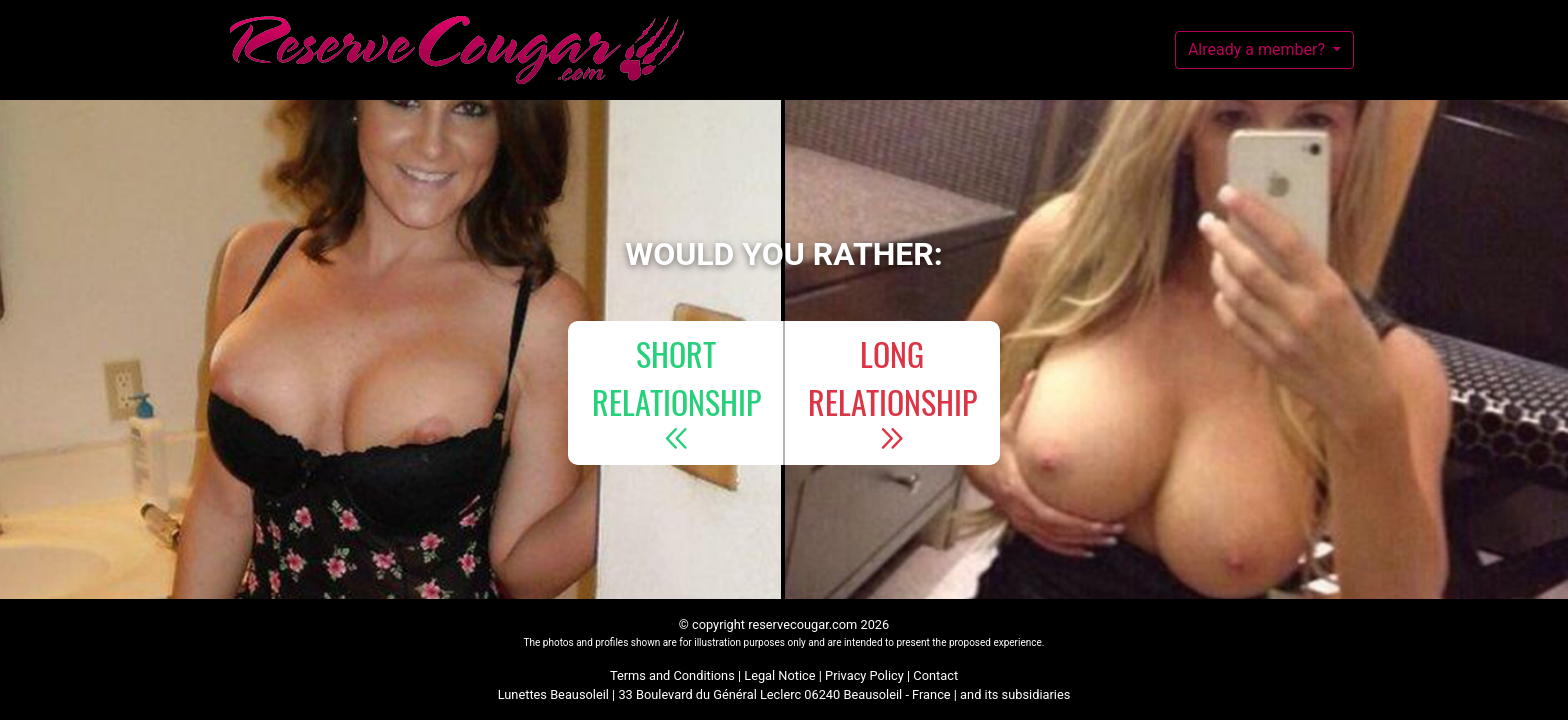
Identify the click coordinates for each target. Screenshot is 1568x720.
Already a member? (1258, 49)
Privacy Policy (864, 675)
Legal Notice (779, 675)
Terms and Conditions (672, 675)
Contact (935, 675)
